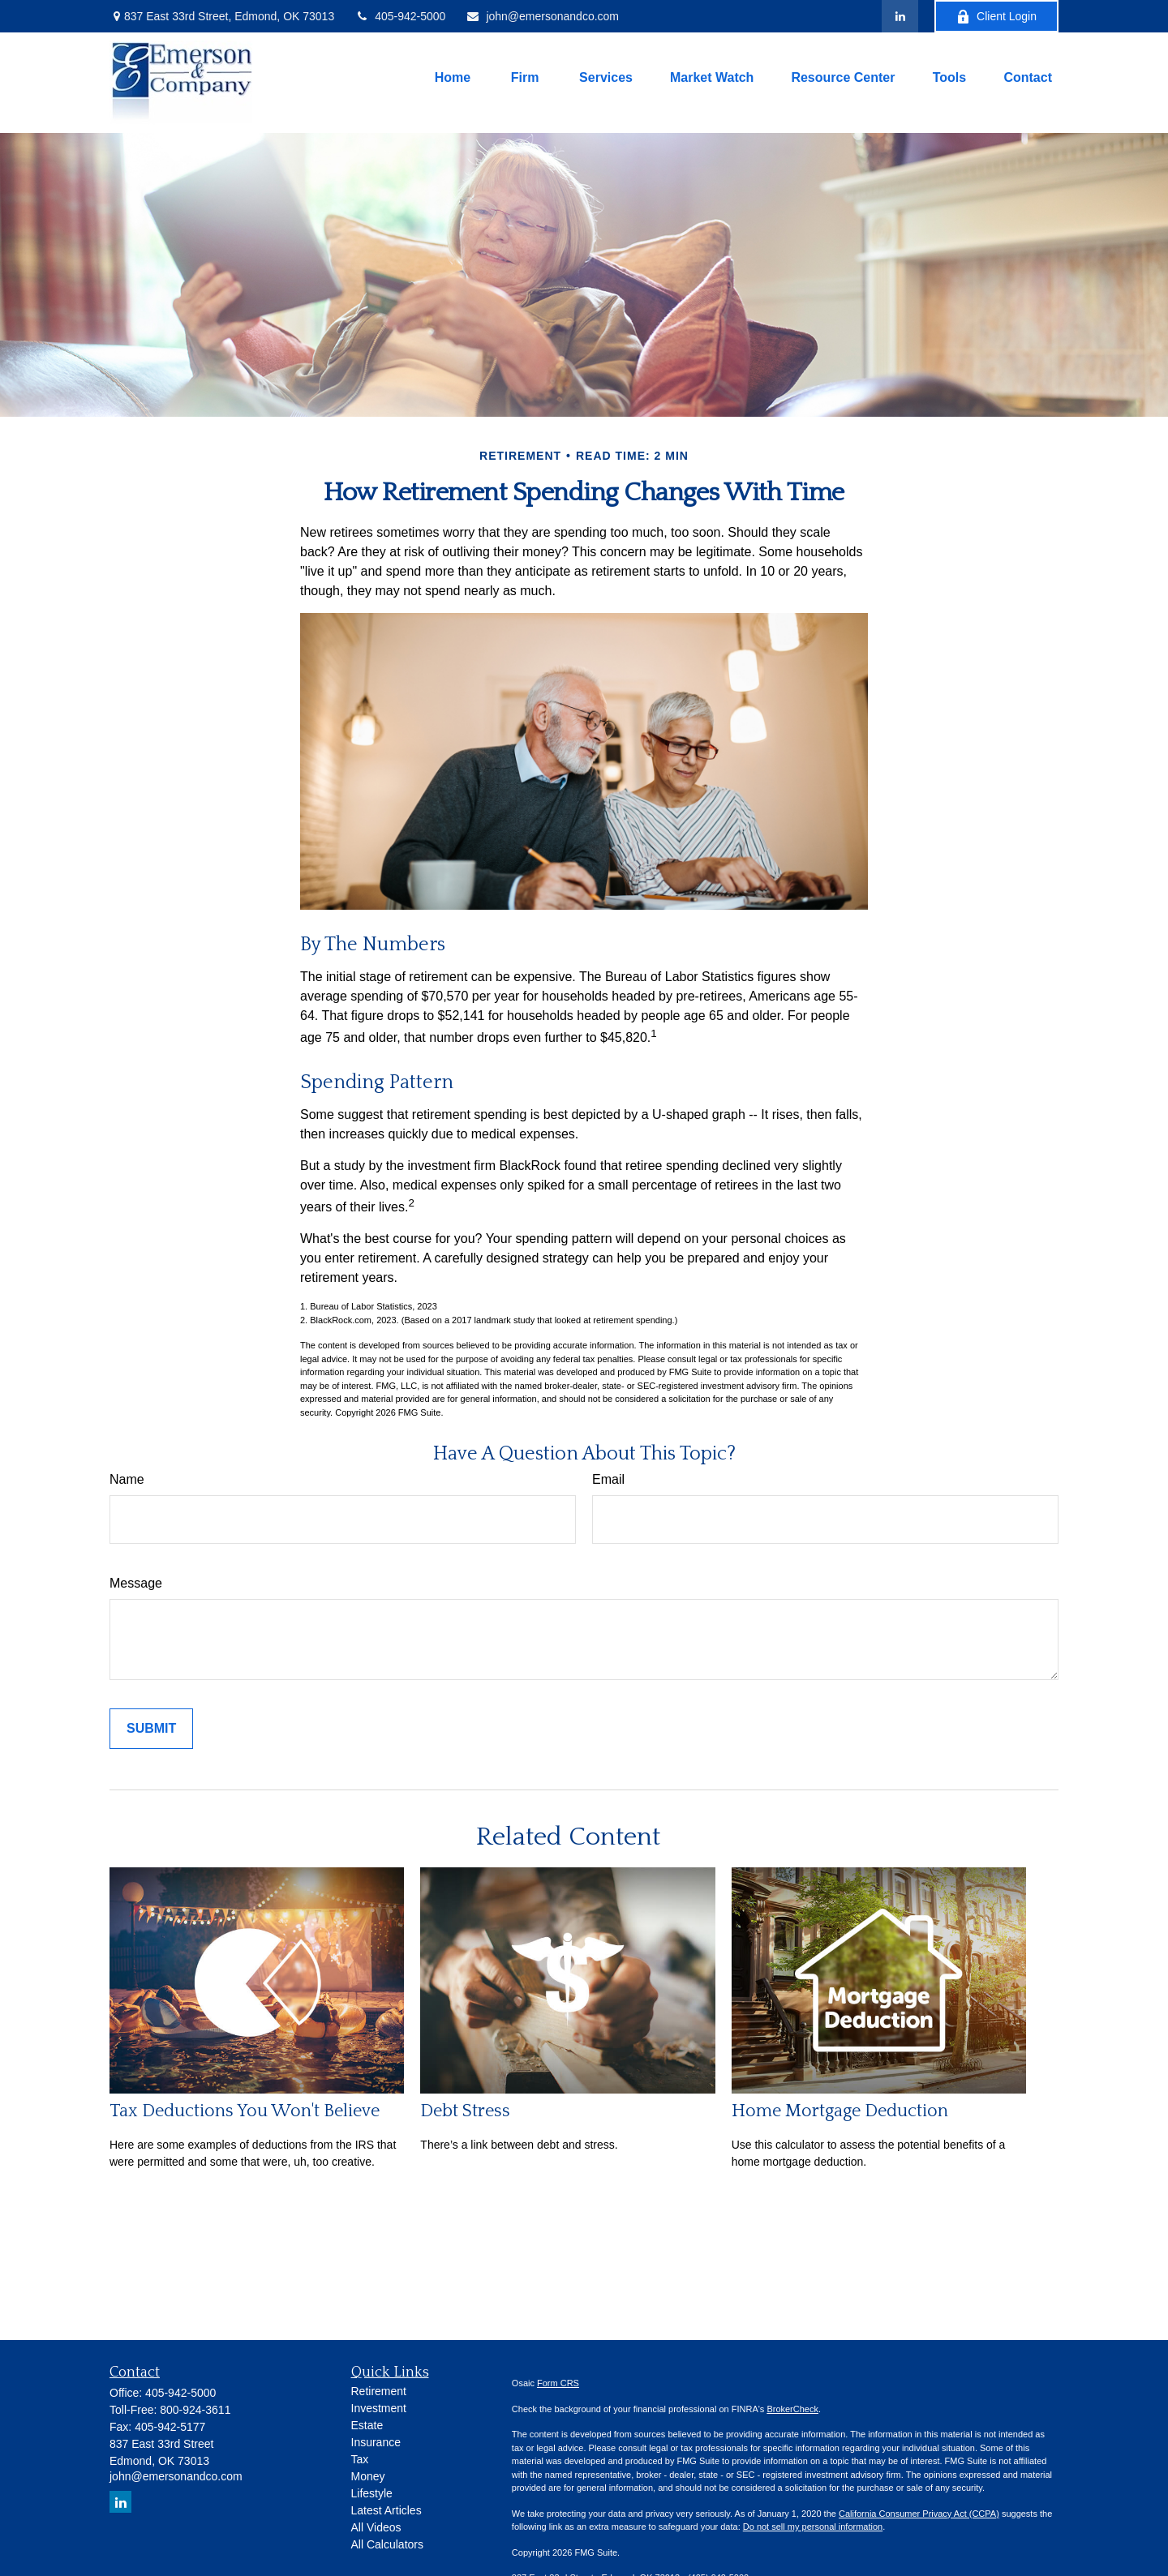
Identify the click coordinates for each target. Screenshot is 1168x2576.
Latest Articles (386, 2510)
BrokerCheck (792, 2409)
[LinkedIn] (900, 16)
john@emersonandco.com (542, 16)
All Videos (376, 2527)
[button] (452, 78)
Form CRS (558, 2383)
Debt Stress (465, 2111)
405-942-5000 (399, 16)
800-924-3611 (195, 2409)
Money (368, 2476)
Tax (360, 2459)
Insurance (376, 2442)
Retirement (378, 2391)
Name (127, 1479)
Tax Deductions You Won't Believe (245, 2111)
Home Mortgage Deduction (840, 2111)
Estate (367, 2425)
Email (608, 1479)
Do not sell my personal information (812, 2526)
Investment (378, 2408)
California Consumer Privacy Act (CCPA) (919, 2513)
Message (136, 1583)
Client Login (996, 17)
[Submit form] (151, 1728)
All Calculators (387, 2544)
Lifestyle (372, 2493)
